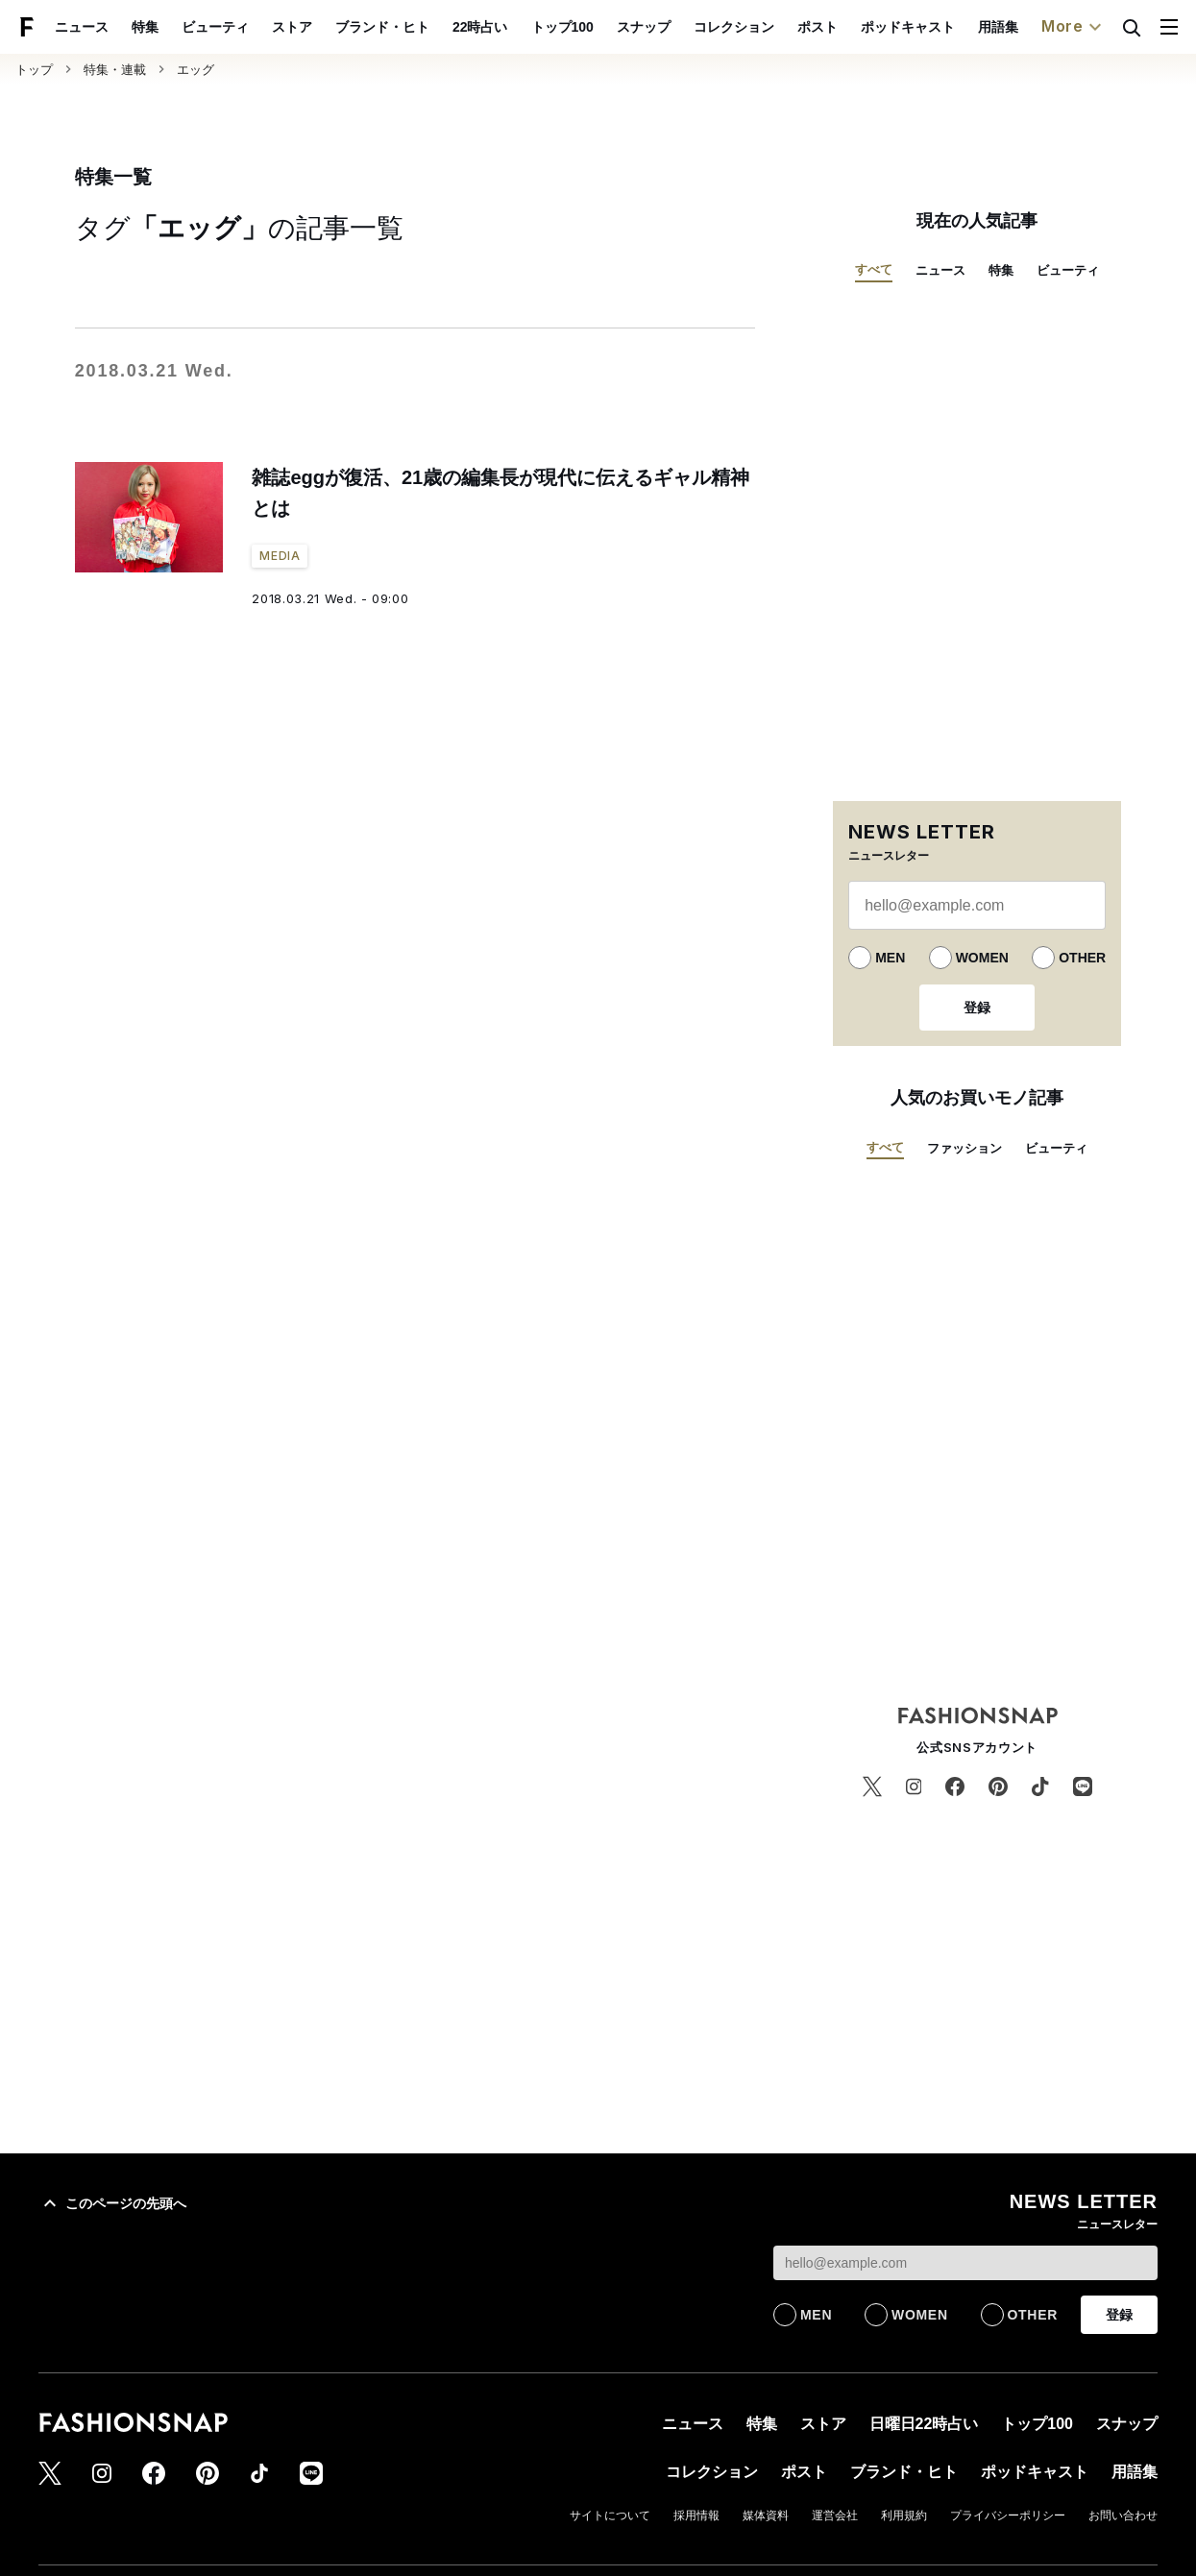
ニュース (126, 27)
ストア (336, 27)
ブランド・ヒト (426, 27)
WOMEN (982, 957)
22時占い (524, 27)
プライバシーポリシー (1007, 2515)
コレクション (778, 27)
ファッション (964, 1148)
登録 (977, 1007)
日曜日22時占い (924, 2424)
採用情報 (696, 2515)
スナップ (688, 27)
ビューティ (259, 27)
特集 (189, 27)
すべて (873, 269)
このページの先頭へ (112, 2203)
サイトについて (610, 2515)
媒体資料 (766, 2515)
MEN (890, 957)
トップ (34, 69)
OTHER (1082, 957)
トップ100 (606, 27)
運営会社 (835, 2515)
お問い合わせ (1123, 2515)
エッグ (195, 69)
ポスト (862, 27)
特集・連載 (115, 69)
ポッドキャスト (952, 27)
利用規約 (904, 2515)
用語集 (1042, 27)
